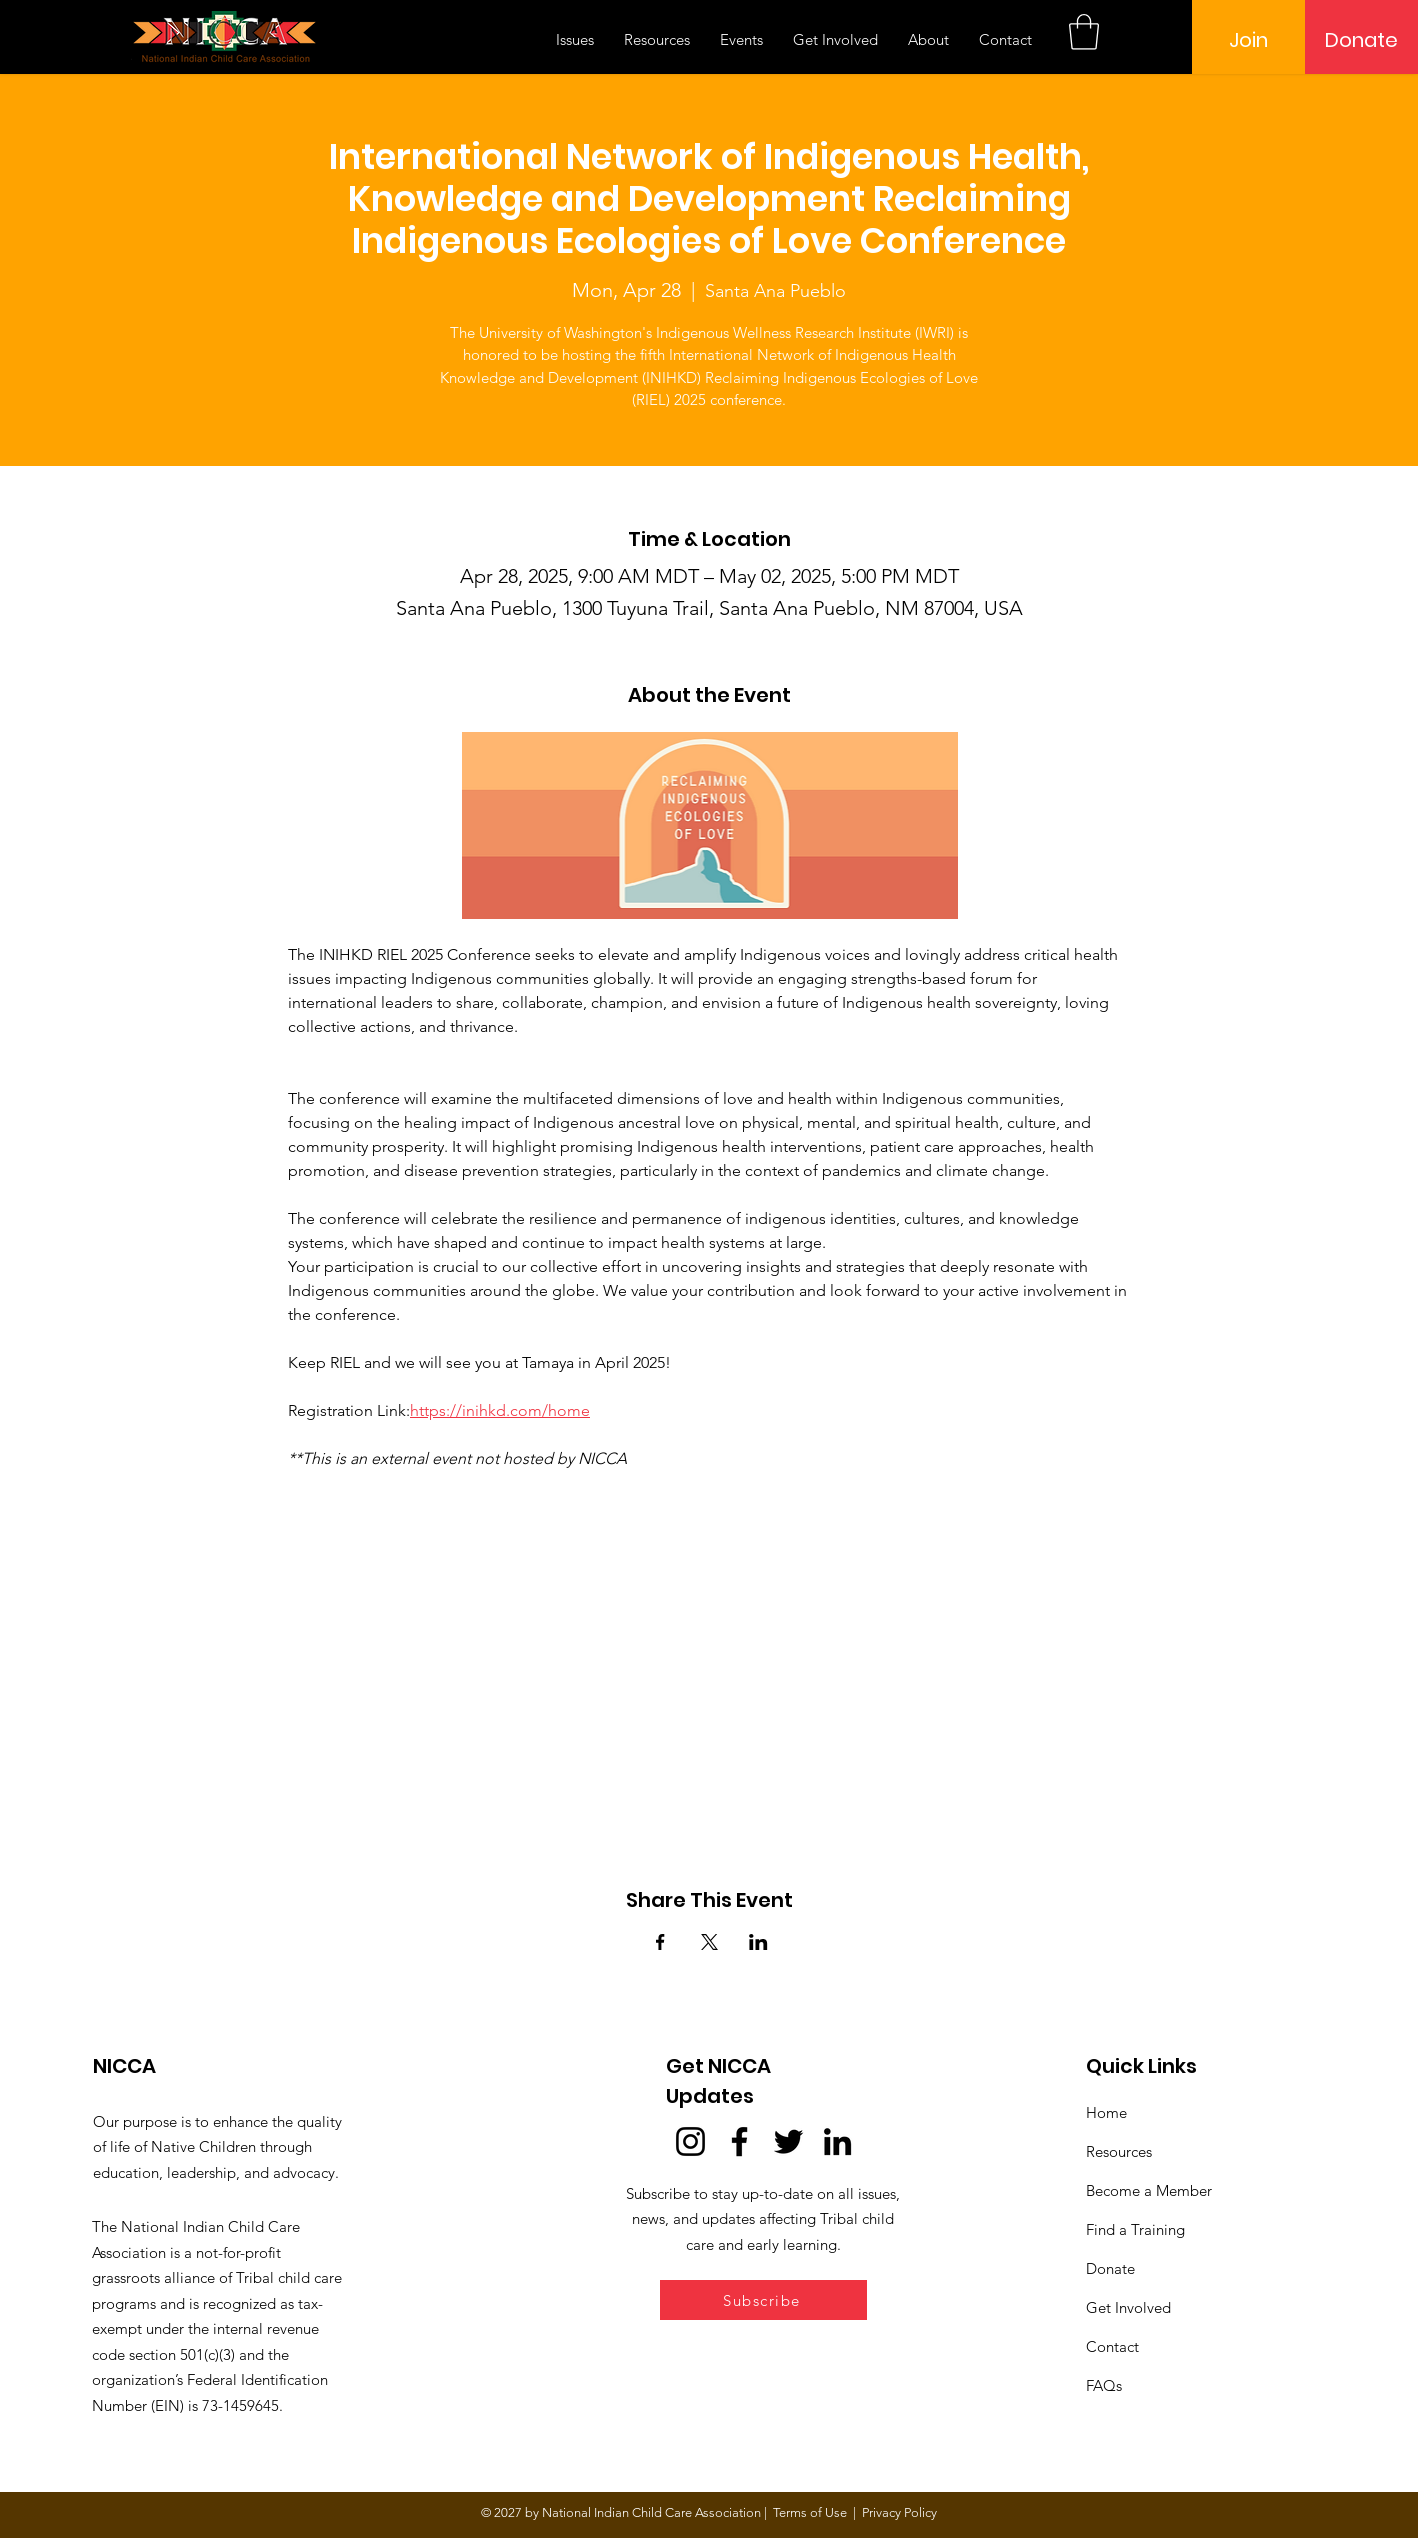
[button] (1084, 32)
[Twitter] (788, 2141)
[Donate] (1362, 40)
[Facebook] (739, 2141)
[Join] (1249, 40)
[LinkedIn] (837, 2141)
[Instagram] (690, 2141)
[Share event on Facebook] (660, 1942)
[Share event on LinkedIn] (758, 1942)
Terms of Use (810, 2512)
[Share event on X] (709, 1942)
